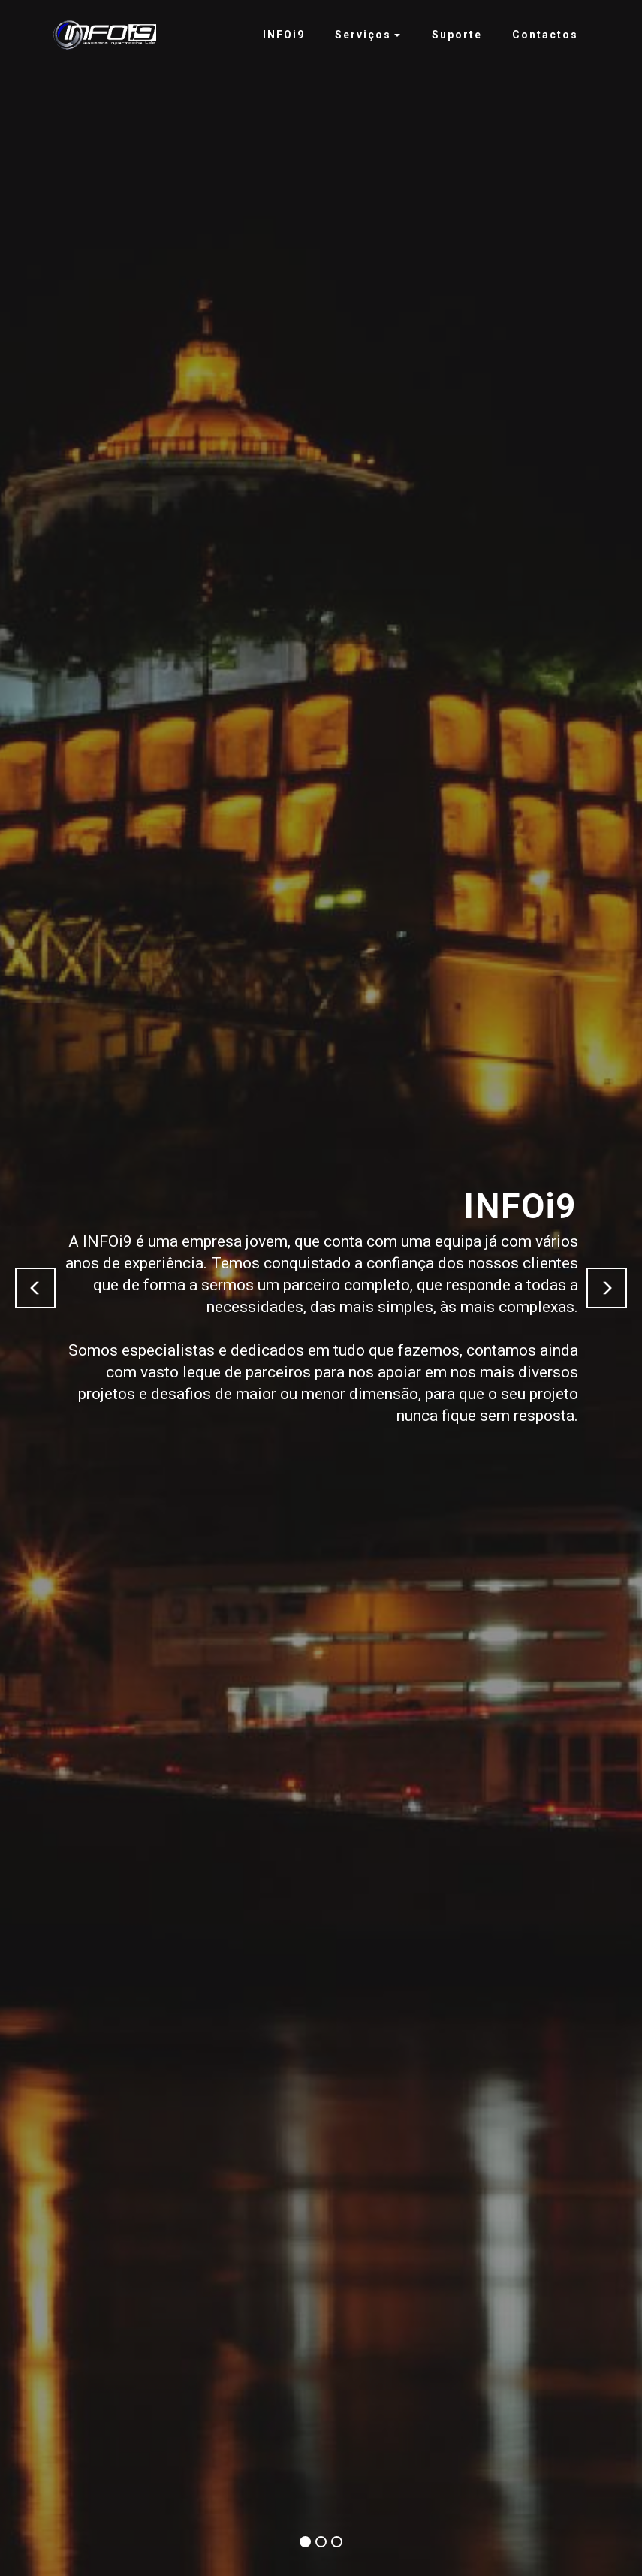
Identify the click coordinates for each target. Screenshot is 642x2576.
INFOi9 (284, 35)
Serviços (363, 35)
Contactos (545, 35)
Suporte (457, 35)
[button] (35, 1288)
